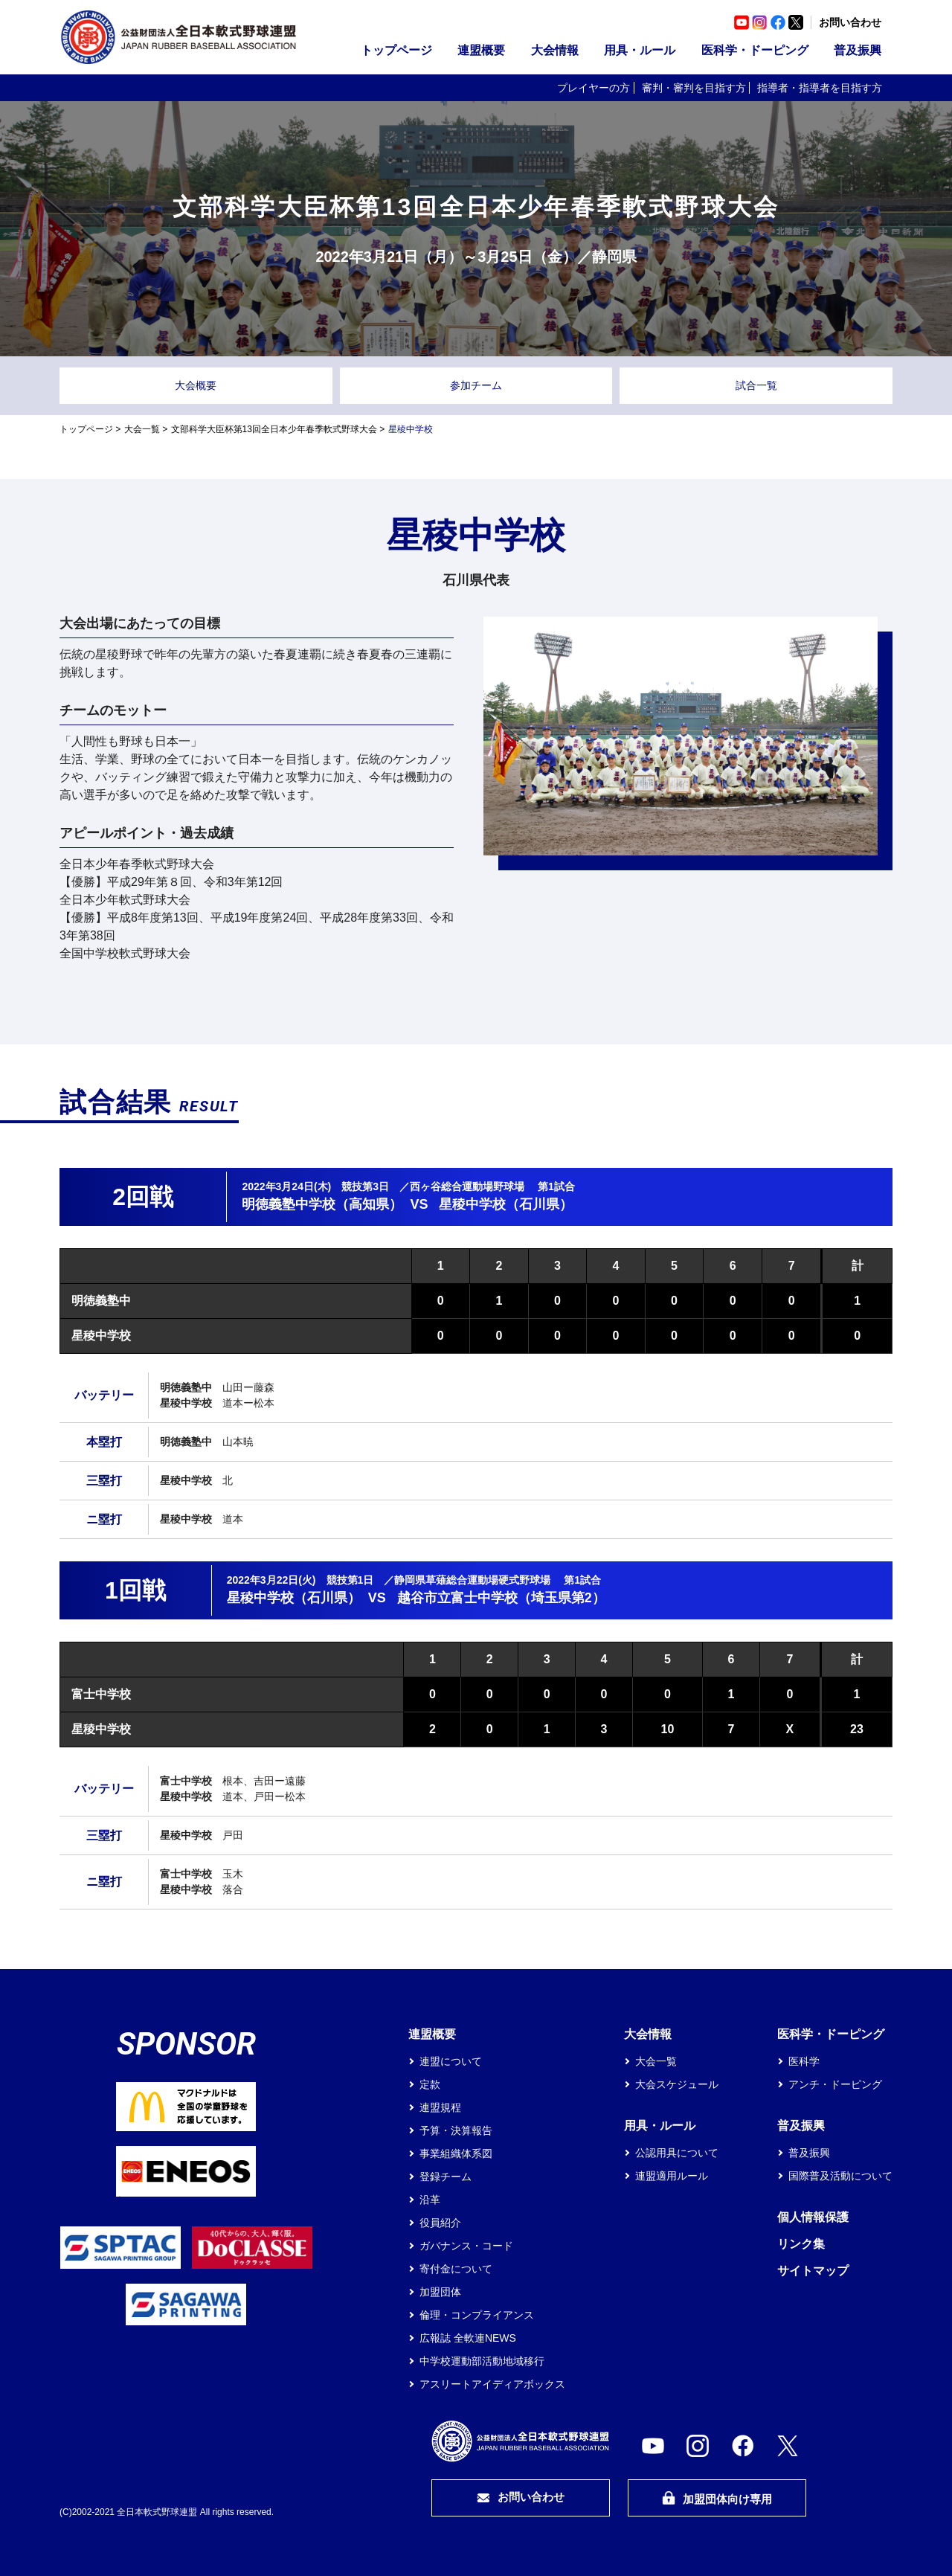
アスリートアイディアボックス (492, 2384)
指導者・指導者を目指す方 (819, 88)
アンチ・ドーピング (835, 2084)
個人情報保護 (813, 2217)
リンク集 (801, 2244)
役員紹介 (440, 2223)
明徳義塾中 (101, 1300)
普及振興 (857, 50)
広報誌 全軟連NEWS (467, 2338)
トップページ (396, 50)
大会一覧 (142, 429)
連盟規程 (440, 2107)
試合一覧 (756, 385)
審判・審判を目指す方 (694, 88)
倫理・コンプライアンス (476, 2315)
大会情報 (555, 50)
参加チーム (476, 385)
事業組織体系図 (455, 2153)
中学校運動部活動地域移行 (481, 2361)
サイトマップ (813, 2270)
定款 (429, 2084)
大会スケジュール (676, 2084)
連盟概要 (481, 50)
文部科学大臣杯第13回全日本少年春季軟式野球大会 (274, 429)
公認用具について (676, 2153)
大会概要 (195, 385)
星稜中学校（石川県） (506, 1204)
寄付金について (455, 2269)
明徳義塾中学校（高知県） (322, 1204)
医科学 (804, 2061)
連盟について (450, 2061)
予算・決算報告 (455, 2130)
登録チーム (445, 2176)
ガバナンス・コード (466, 2246)
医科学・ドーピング (754, 50)
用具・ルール (639, 50)
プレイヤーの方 (593, 88)
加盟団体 (440, 2292)
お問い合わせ (850, 22)
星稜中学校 (101, 1335)
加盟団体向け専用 (717, 2498)
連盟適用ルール (671, 2176)
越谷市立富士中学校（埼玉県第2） (501, 1597)
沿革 (429, 2200)
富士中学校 (101, 1694)
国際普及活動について (840, 2176)
